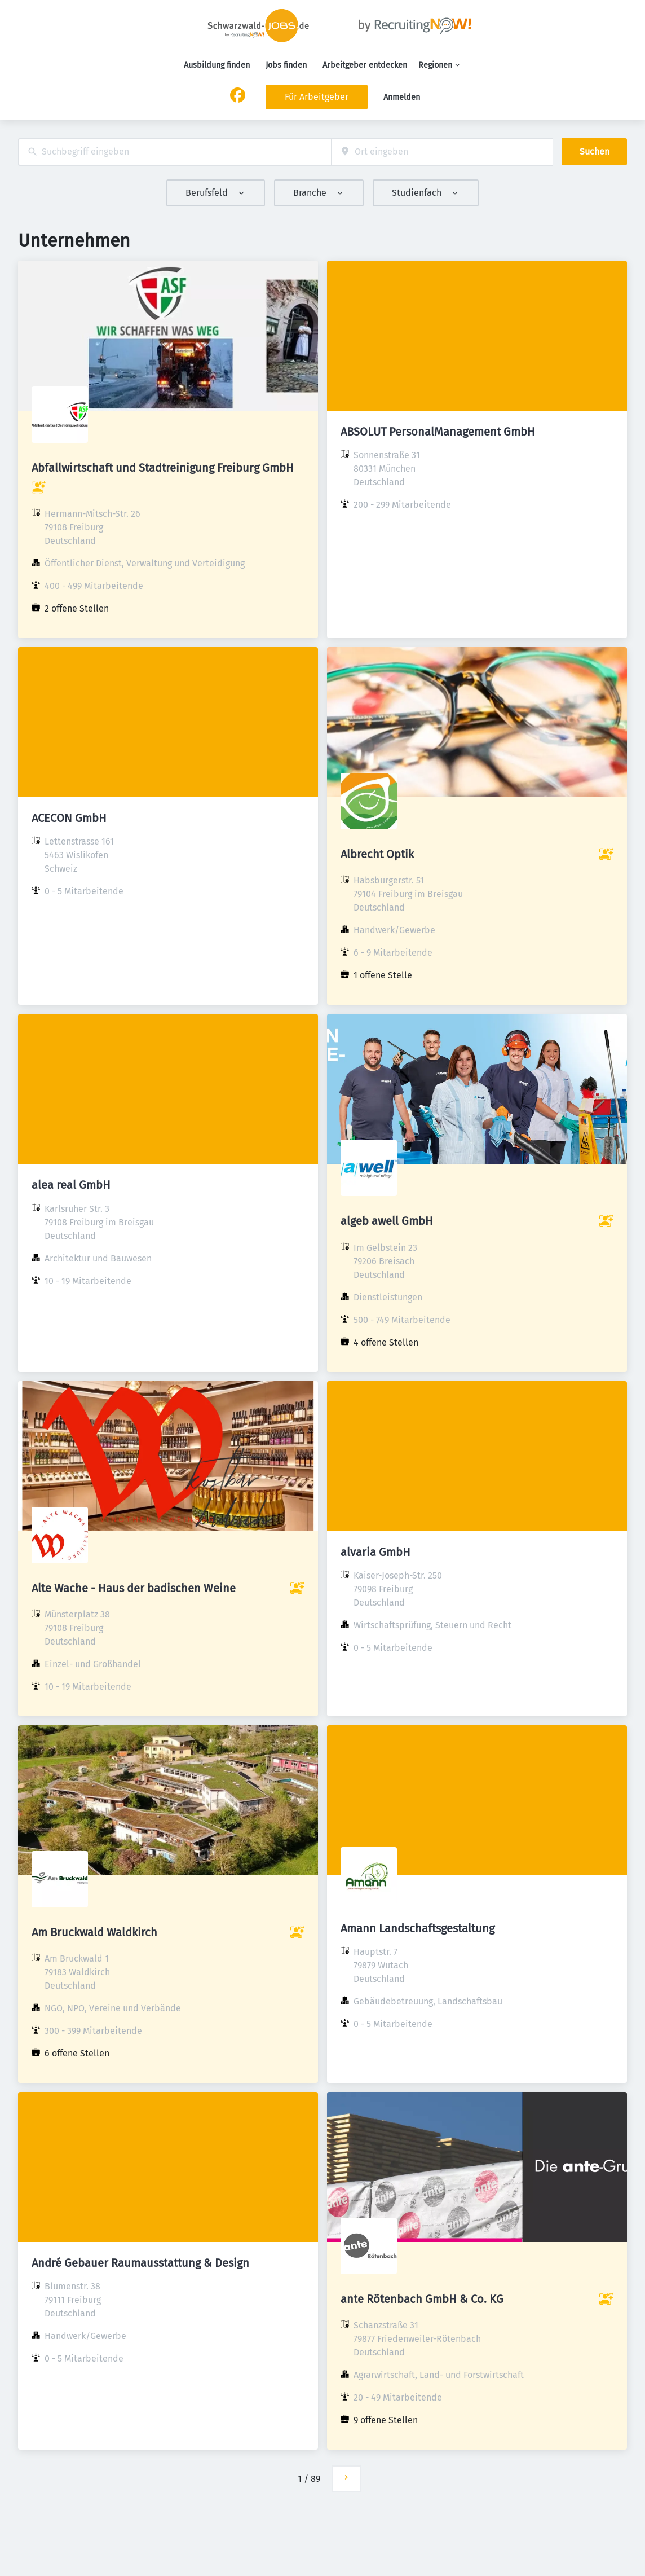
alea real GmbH (71, 1185)
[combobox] (175, 152)
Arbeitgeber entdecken (364, 65)
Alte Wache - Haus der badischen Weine (134, 1588)
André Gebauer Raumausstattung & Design (140, 2263)
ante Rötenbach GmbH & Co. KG (422, 2299)
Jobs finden (286, 65)
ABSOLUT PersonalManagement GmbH (438, 431)
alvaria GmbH (375, 1552)
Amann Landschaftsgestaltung (417, 1928)
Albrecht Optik (377, 854)
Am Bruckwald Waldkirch (94, 1932)
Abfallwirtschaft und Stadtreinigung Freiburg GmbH (163, 467)
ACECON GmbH (69, 818)
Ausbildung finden (217, 65)
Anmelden (401, 97)
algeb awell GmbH (387, 1221)
